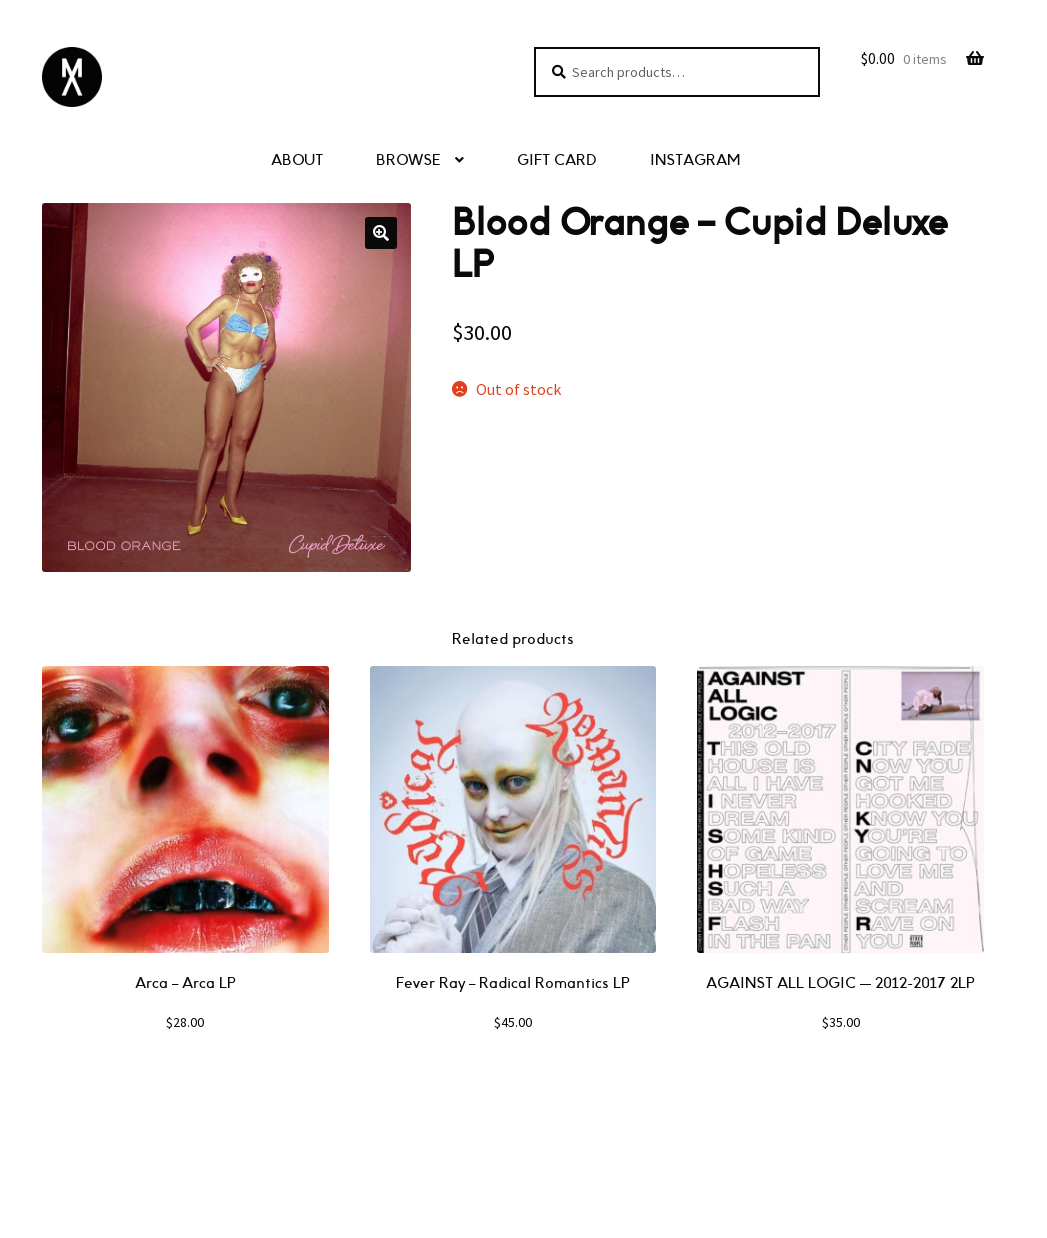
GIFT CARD (557, 160)
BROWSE (408, 160)
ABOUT (297, 160)
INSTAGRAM (695, 160)
